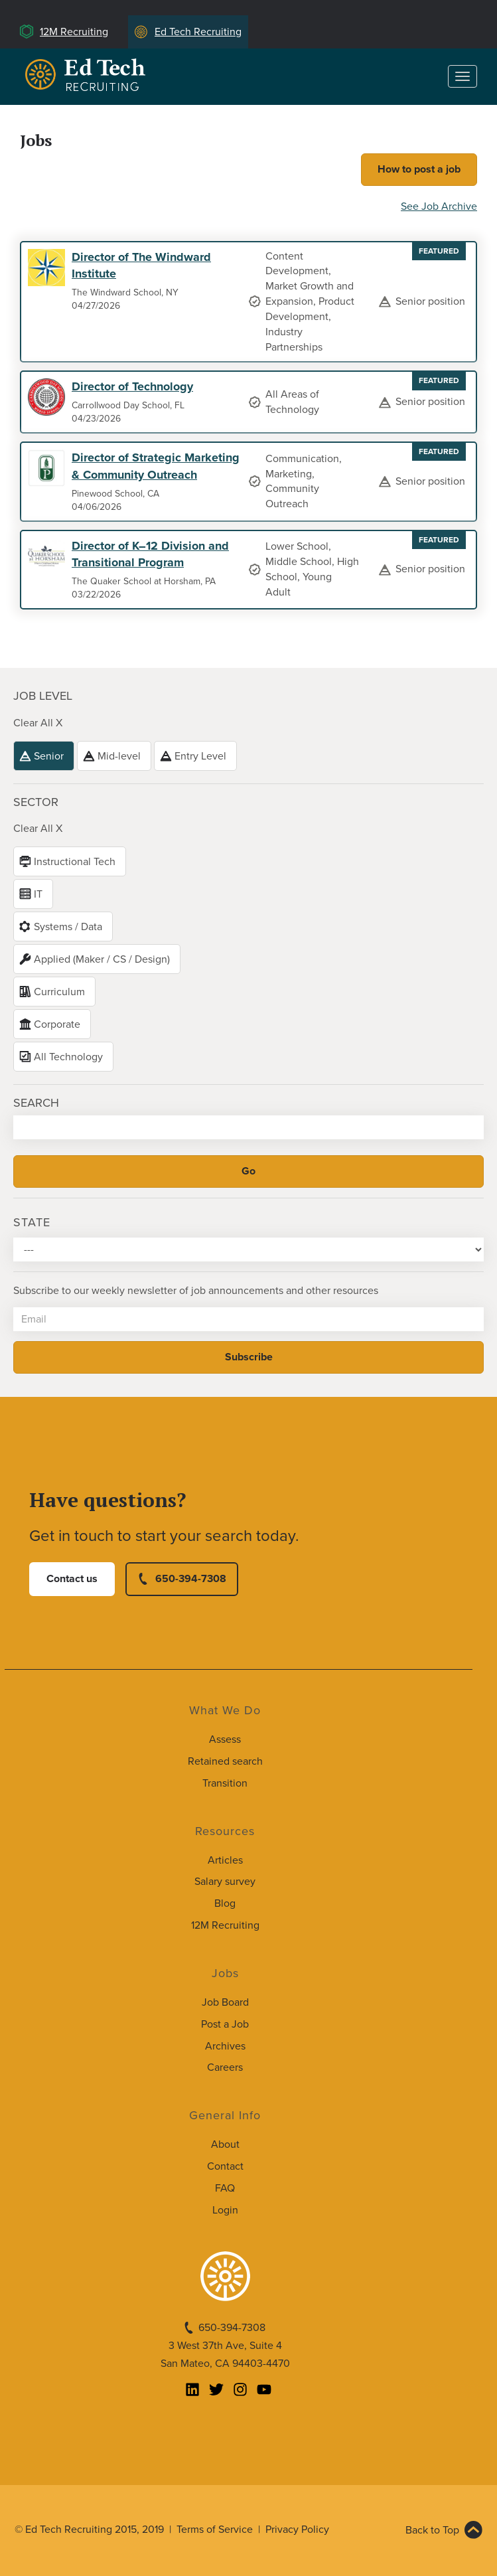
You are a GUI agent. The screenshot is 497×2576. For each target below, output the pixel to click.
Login (225, 2210)
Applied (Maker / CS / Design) (102, 959)
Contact (225, 2166)
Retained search (225, 1761)
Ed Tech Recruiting (198, 32)
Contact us (72, 1578)
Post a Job (225, 2024)
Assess (225, 1739)
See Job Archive (439, 206)
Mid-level (119, 756)
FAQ (225, 2188)
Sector (35, 802)
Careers (225, 2067)
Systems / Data (68, 926)
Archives (225, 2046)
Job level (42, 695)
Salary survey (224, 1881)
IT (38, 894)
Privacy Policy (297, 2529)
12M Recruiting (74, 32)
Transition (225, 1783)
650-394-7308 (190, 1578)
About (225, 2144)
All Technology (68, 1057)
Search (36, 1102)
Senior (49, 756)
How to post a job (419, 169)
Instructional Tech (74, 861)
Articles (225, 1860)
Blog (225, 1903)
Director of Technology (132, 386)
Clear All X (37, 723)
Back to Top (432, 2530)
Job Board (225, 2002)
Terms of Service (215, 2529)
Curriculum (59, 992)
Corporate (57, 1024)
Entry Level (200, 756)
